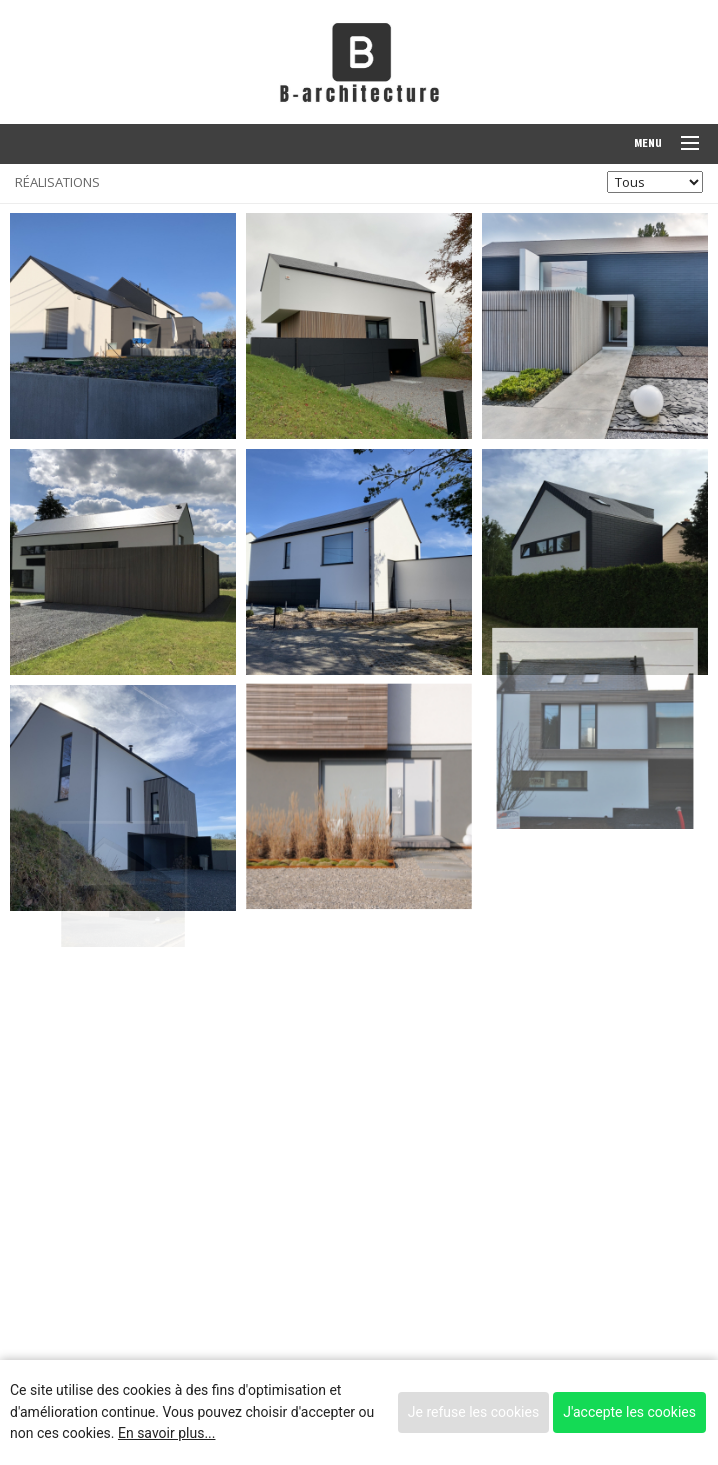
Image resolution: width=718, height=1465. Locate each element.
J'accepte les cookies (629, 1412)
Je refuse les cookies (473, 1412)
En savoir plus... (166, 1433)
